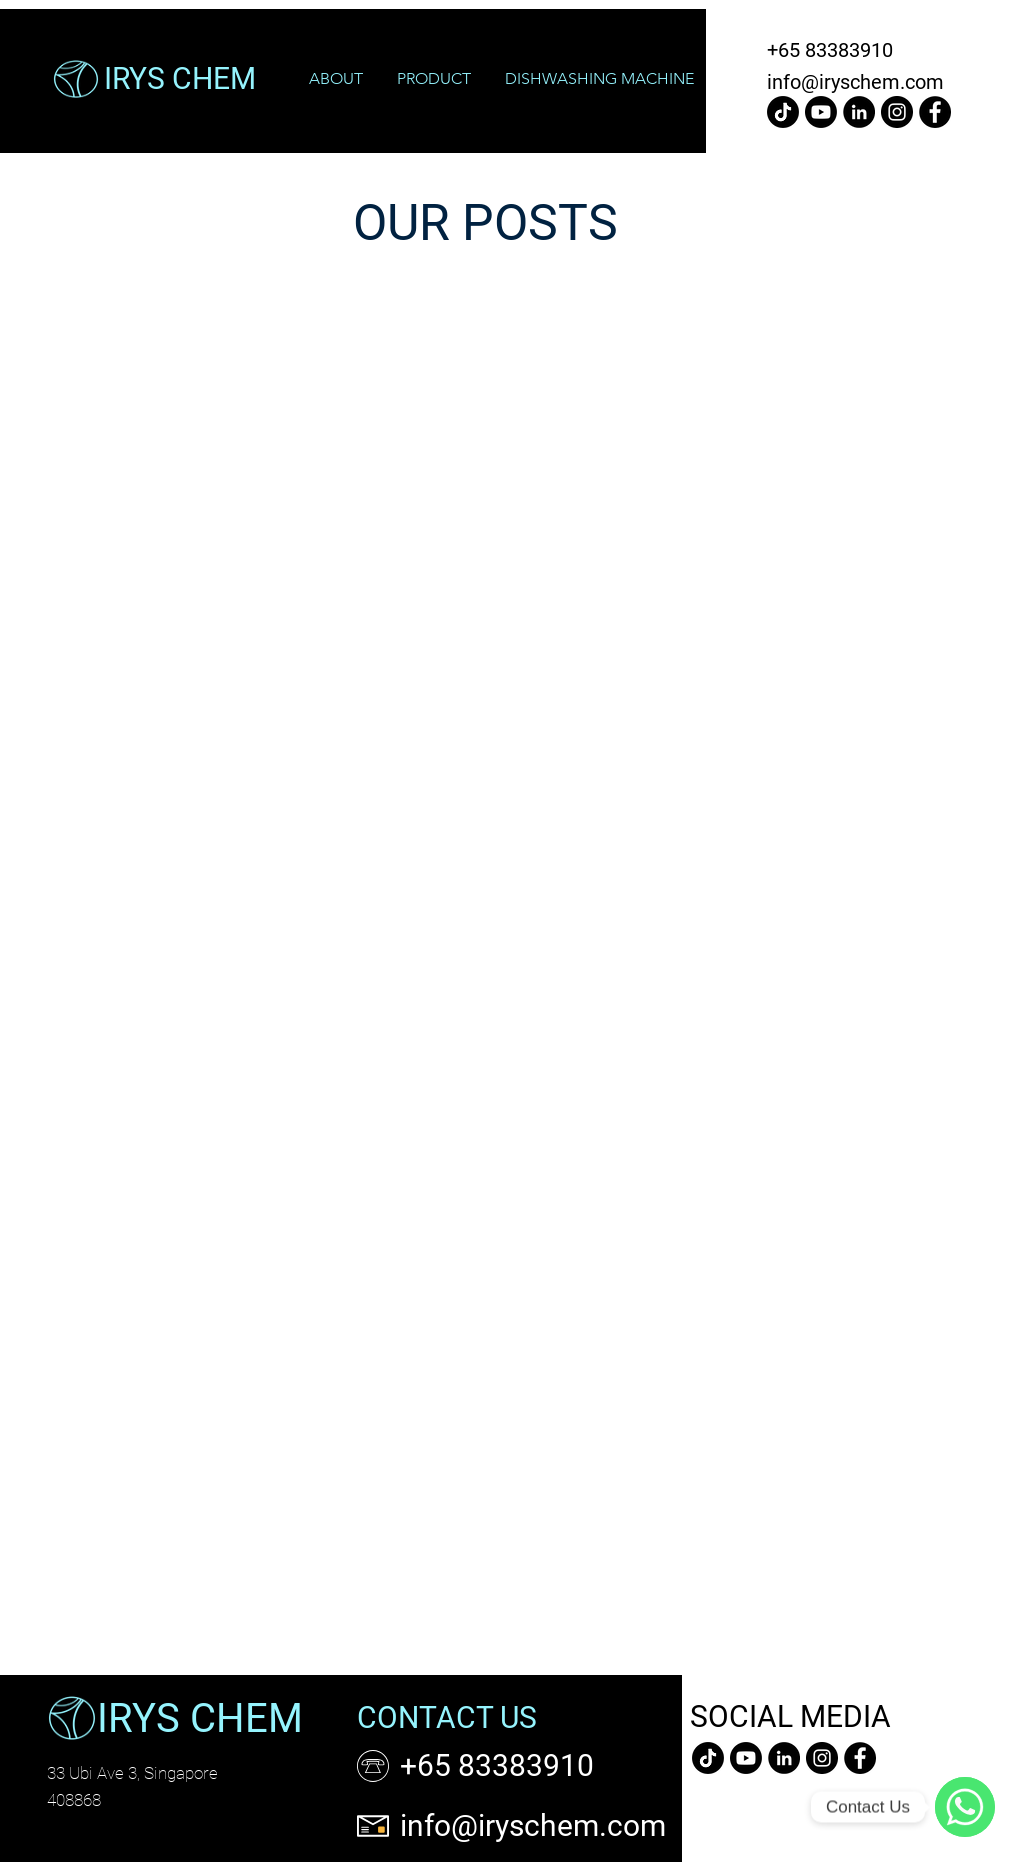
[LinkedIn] (859, 112)
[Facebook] (935, 112)
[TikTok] (783, 112)
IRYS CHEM (200, 1718)
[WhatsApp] (965, 1807)
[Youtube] (821, 112)
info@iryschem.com (855, 82)
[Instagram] (897, 112)
